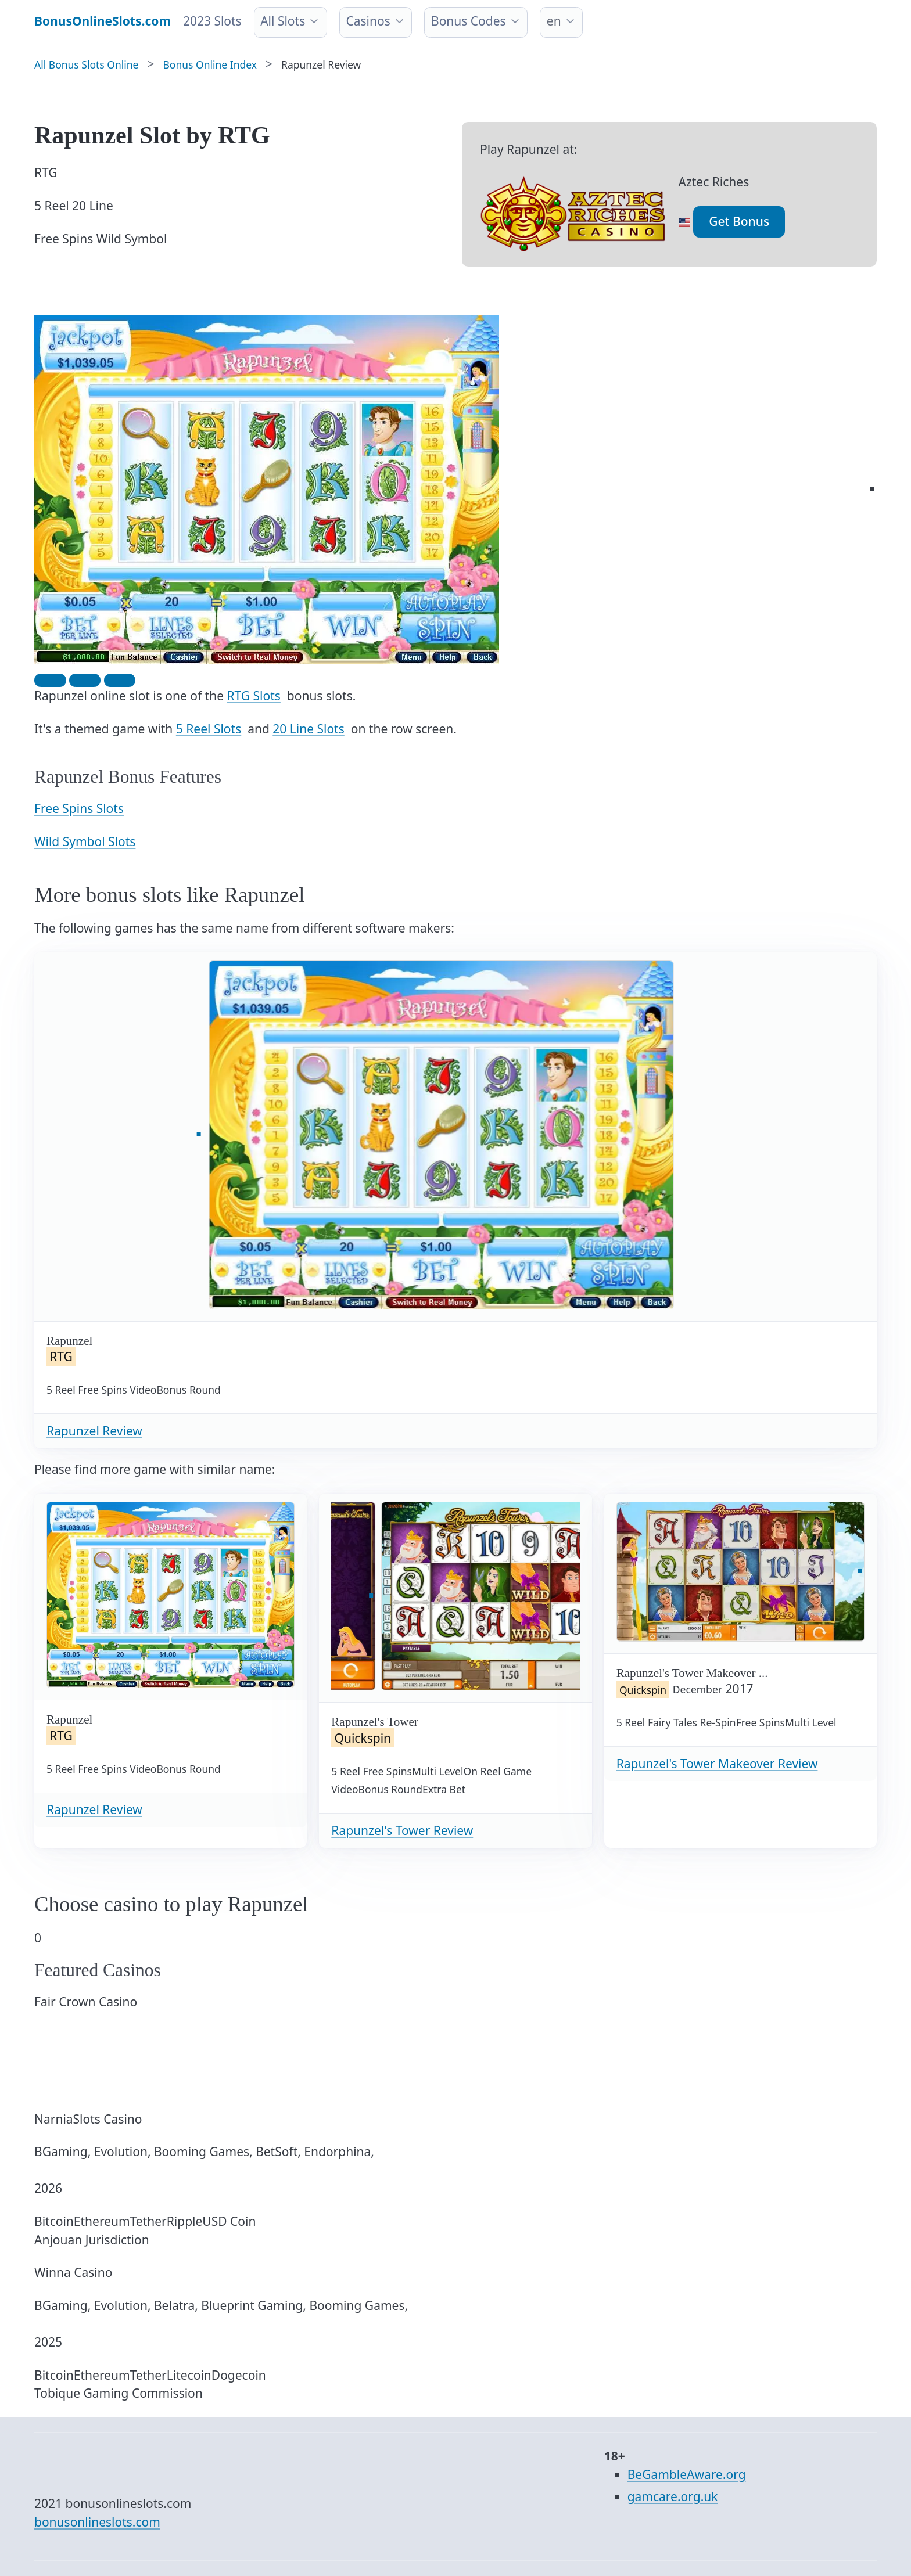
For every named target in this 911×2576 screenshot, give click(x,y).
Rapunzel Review (94, 1431)
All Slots (282, 21)
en (554, 21)
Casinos (368, 21)
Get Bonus (739, 221)
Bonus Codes (468, 21)
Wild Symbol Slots (84, 841)
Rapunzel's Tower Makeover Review (717, 1763)
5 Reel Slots (208, 729)
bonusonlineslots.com (97, 2522)
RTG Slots (254, 696)
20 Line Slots (308, 729)
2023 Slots (212, 21)
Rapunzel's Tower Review (402, 1830)
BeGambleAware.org (686, 2474)
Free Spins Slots (79, 808)
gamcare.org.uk (672, 2496)
